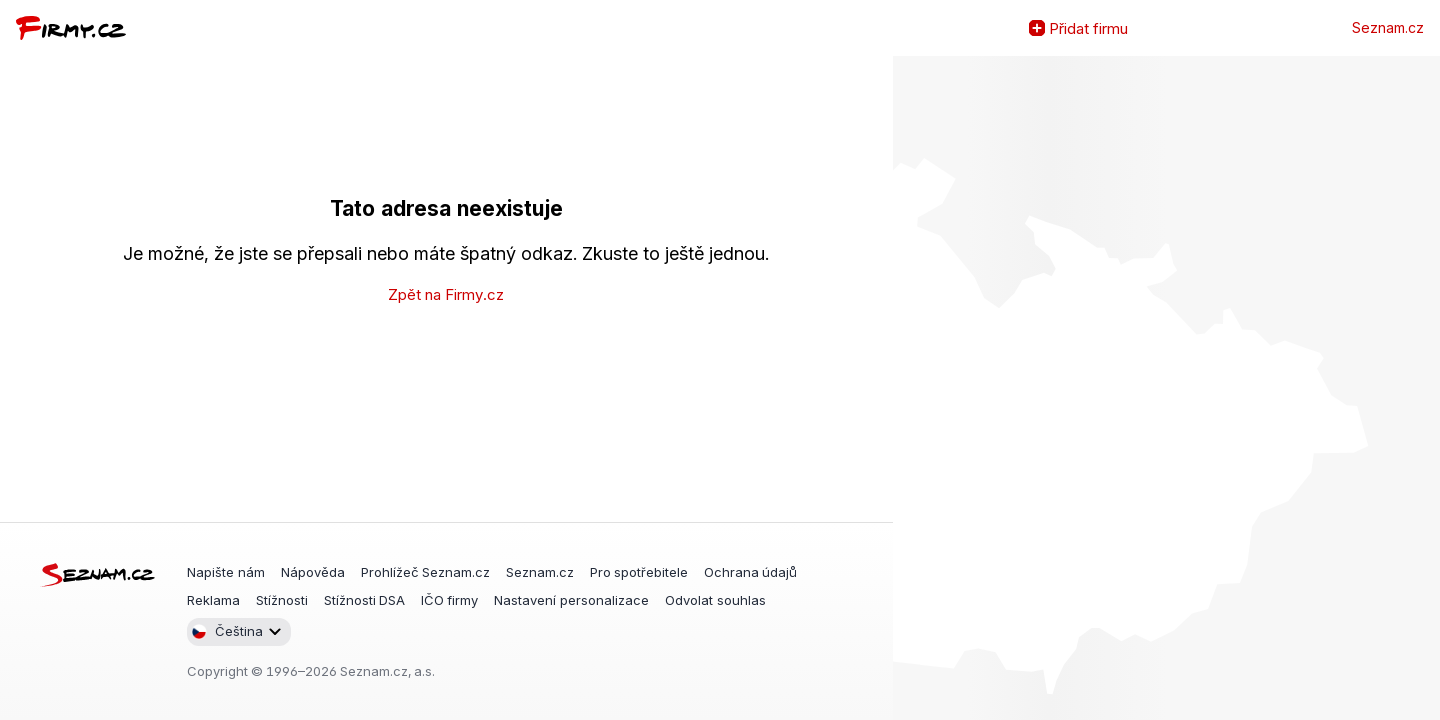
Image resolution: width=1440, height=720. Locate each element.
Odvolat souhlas (715, 600)
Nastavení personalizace (571, 600)
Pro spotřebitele (639, 572)
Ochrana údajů (750, 572)
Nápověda (313, 572)
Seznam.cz (1388, 28)
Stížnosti (282, 600)
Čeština (227, 631)
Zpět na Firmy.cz (446, 294)
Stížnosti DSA (364, 600)
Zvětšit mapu (909, 388)
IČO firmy (449, 600)
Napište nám (226, 572)
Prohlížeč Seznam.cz (425, 572)
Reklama (213, 600)
